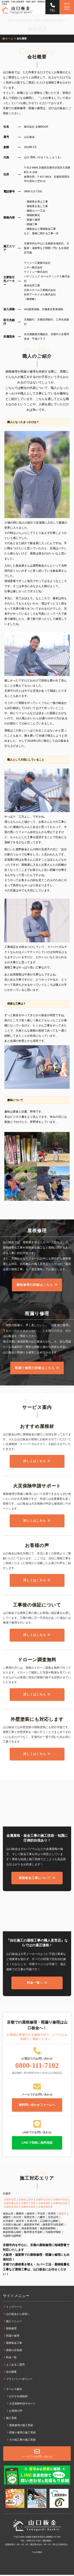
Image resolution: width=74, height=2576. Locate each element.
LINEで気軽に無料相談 (36, 2143)
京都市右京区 (60, 2204)
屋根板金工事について (35, 1878)
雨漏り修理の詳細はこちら (35, 1367)
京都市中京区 (60, 2200)
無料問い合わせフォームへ (37, 2104)
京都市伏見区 (11, 2207)
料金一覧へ (35, 1982)
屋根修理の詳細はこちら (34, 1284)
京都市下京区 (28, 2204)
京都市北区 (10, 2200)
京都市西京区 (45, 2207)
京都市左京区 (43, 2200)
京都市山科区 (28, 2207)
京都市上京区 (26, 2200)
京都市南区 (44, 2204)
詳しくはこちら (34, 1461)
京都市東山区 (11, 2204)
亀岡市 (62, 2214)
